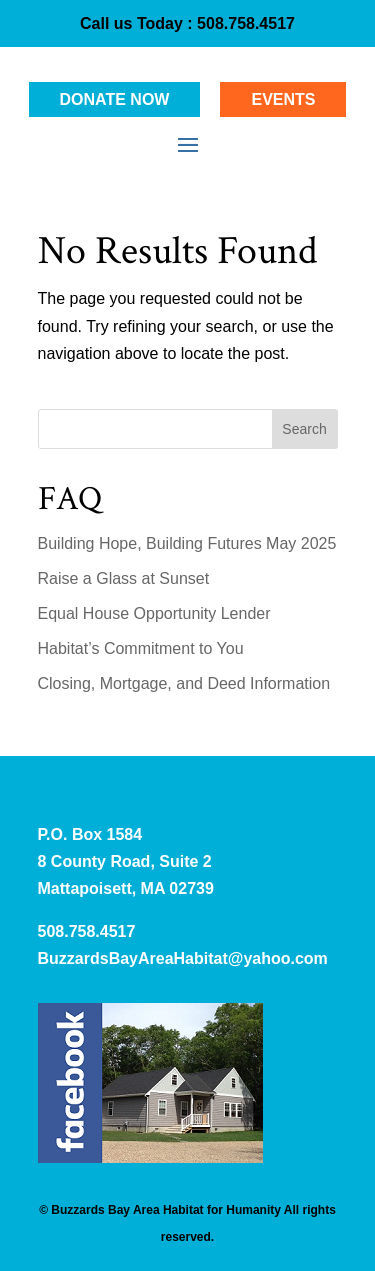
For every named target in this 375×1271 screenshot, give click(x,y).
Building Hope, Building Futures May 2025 (187, 543)
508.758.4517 (244, 23)
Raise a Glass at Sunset (124, 578)
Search (304, 429)
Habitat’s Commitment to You (141, 648)
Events (283, 99)
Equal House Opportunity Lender (154, 613)
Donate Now (115, 99)
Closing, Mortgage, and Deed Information (184, 683)
